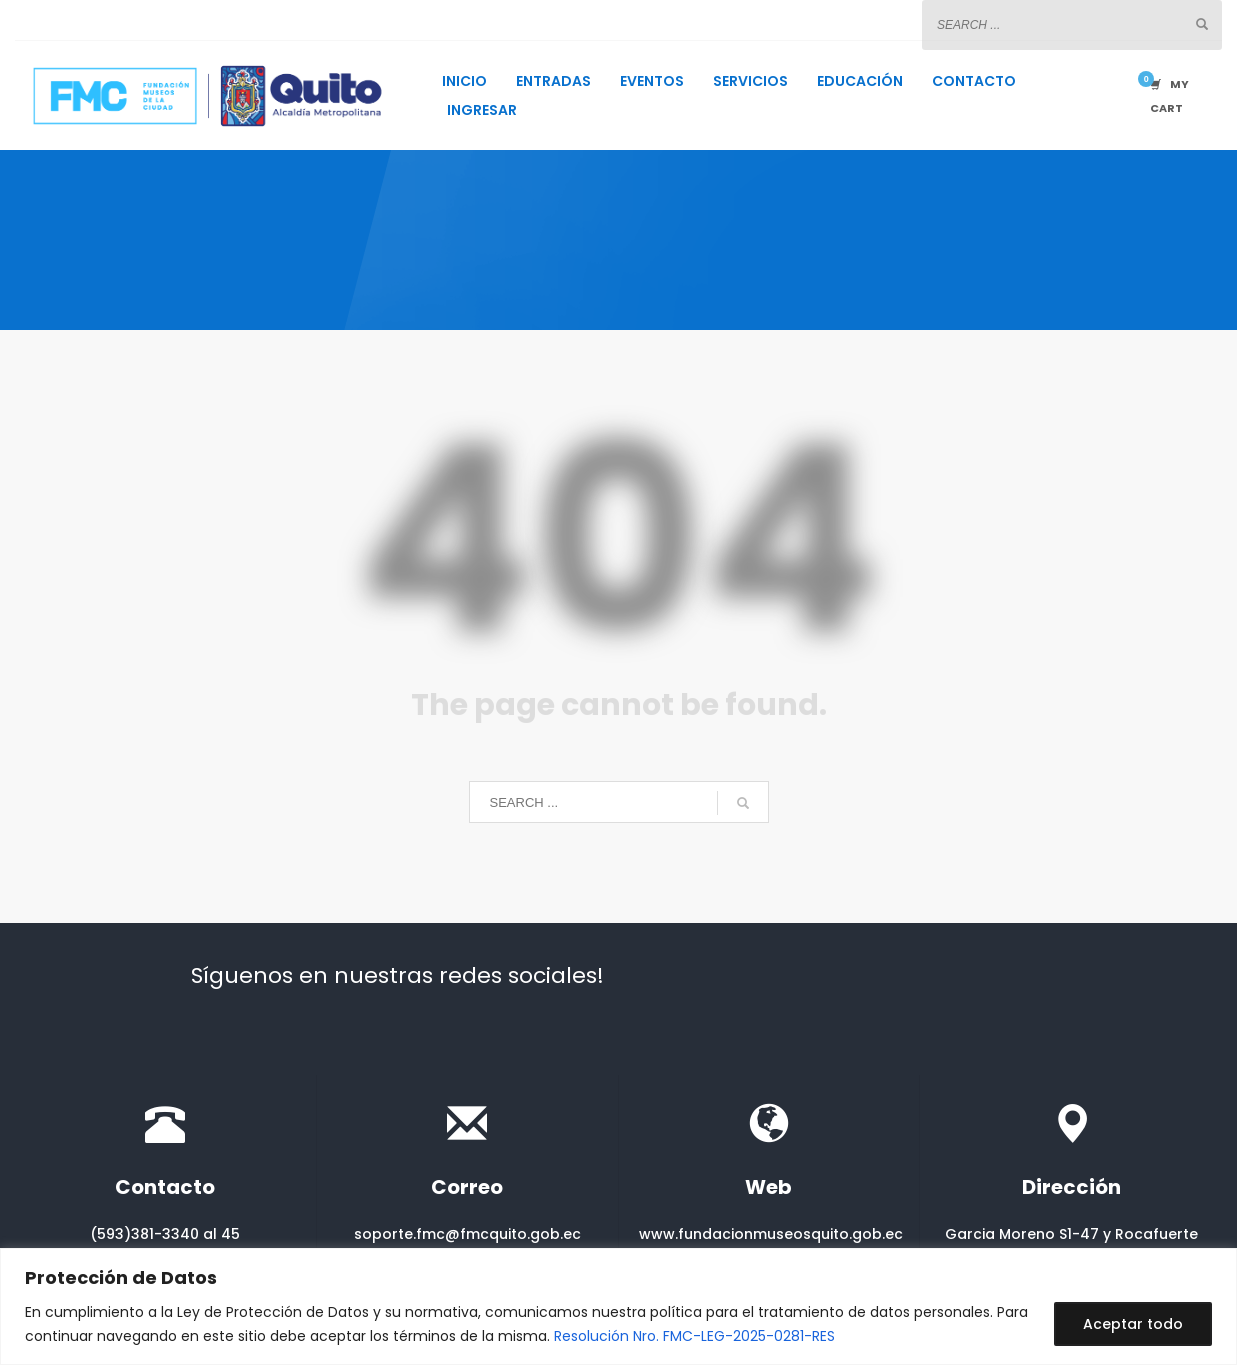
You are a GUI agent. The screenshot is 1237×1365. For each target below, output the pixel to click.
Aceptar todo (1133, 1324)
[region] (618, 1306)
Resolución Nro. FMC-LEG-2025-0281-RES (694, 1336)
